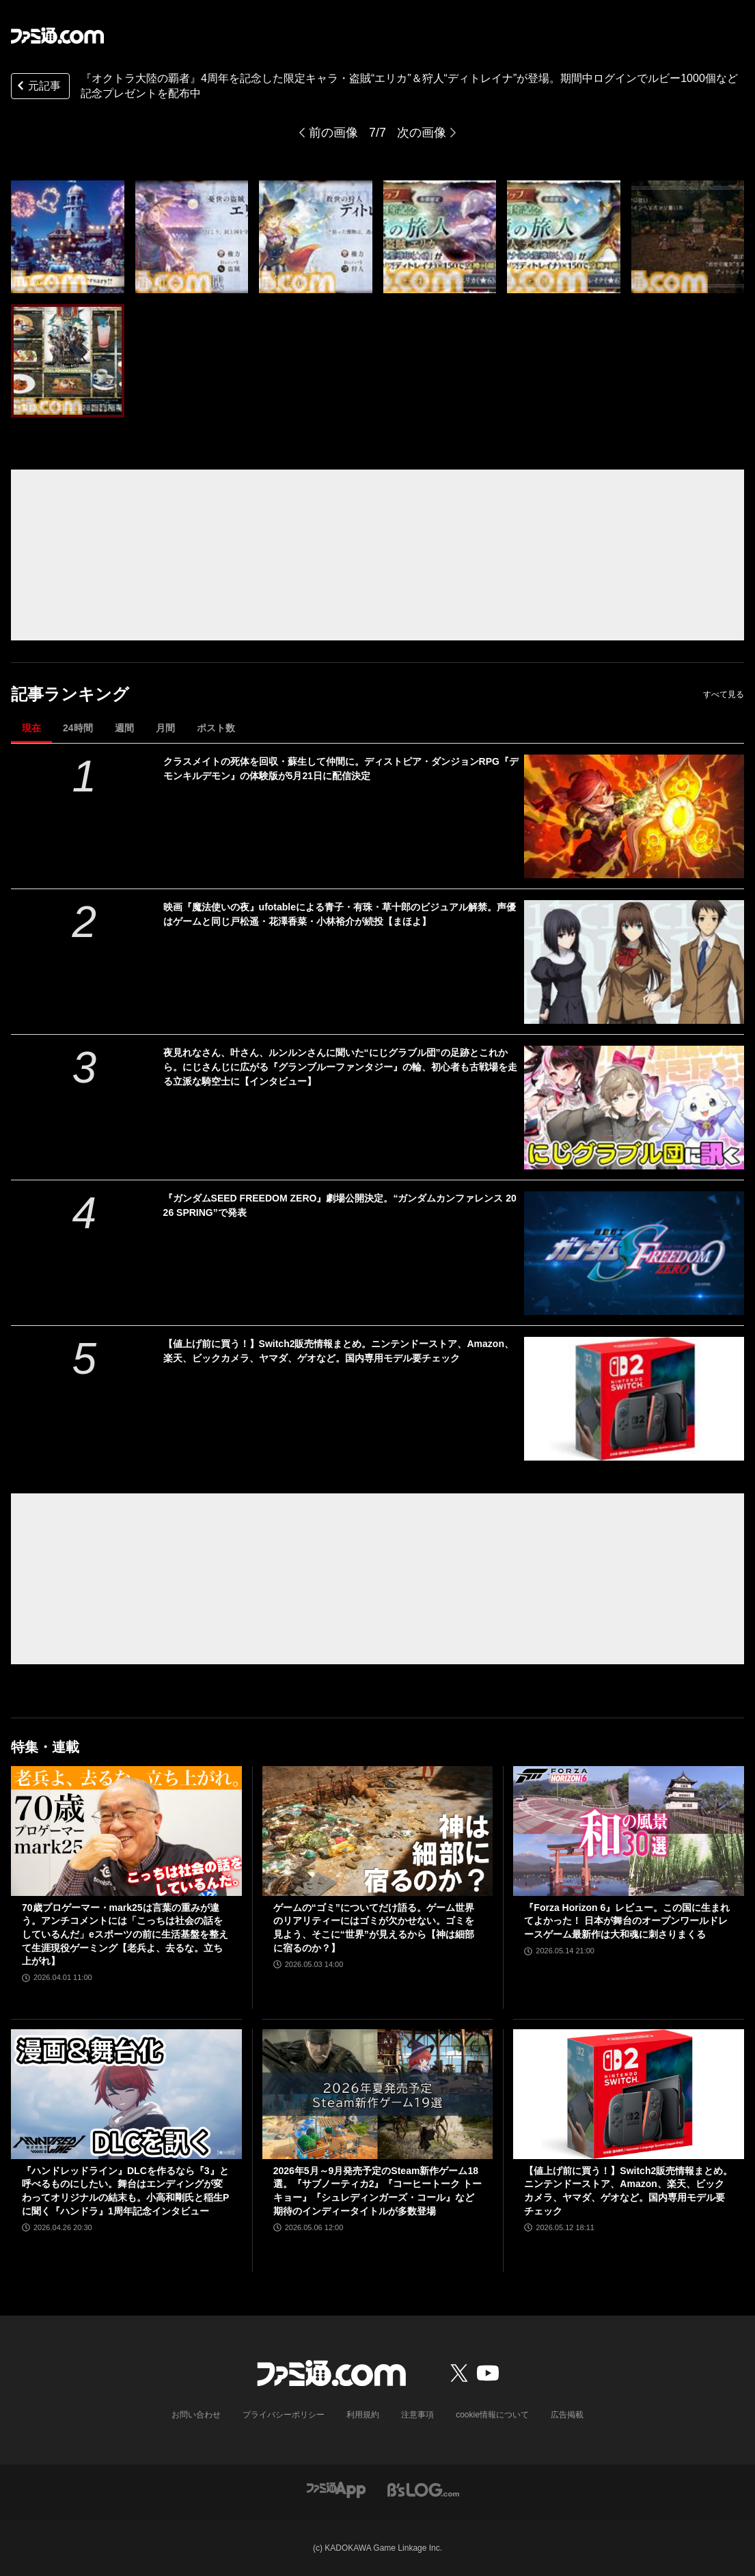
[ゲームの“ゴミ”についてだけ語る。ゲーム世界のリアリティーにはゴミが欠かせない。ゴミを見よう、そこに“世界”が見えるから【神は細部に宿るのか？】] (377, 1831)
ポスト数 (216, 727)
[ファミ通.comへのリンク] (57, 35)
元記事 (37, 87)
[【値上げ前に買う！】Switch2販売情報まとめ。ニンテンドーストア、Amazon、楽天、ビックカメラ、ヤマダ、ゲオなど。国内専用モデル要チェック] (634, 1399)
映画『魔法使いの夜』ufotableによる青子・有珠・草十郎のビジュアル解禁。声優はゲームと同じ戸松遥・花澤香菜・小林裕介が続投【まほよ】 (339, 914)
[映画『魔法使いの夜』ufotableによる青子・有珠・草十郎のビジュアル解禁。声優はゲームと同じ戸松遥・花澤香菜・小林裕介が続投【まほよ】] (634, 962)
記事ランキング (70, 694)
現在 (31, 727)
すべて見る (723, 694)
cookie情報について (492, 2414)
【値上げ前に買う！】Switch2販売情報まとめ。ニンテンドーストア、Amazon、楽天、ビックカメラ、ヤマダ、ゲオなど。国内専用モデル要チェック (338, 1351)
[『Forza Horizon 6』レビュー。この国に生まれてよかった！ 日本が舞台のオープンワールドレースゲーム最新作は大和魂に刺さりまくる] (628, 1831)
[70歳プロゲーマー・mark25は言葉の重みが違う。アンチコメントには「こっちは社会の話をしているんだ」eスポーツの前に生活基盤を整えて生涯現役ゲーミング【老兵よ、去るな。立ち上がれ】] (126, 1831)
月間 (165, 727)
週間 (124, 727)
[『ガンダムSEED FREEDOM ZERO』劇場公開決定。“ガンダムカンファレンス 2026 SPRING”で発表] (634, 1253)
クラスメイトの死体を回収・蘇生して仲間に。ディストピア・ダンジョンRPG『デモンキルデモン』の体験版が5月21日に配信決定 (341, 768)
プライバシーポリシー (284, 2414)
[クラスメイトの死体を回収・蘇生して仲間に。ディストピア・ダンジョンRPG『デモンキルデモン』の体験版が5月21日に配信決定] (634, 816)
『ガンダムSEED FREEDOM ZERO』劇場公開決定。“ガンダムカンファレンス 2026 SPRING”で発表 (340, 1205)
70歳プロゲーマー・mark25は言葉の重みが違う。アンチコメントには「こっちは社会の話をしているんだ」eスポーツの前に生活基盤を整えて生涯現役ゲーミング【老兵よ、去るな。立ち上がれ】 (125, 1934)
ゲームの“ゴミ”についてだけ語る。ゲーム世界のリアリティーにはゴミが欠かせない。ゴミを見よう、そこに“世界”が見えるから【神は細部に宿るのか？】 (373, 1927)
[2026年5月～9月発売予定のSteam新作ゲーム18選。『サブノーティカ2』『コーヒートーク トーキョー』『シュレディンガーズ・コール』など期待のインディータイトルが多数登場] (377, 2094)
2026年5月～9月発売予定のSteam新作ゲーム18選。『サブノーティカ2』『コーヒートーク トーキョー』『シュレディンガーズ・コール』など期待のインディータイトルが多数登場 (377, 2190)
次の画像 (421, 132)
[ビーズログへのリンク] (423, 2489)
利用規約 (362, 2414)
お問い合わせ (196, 2414)
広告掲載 (567, 2414)
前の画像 (333, 132)
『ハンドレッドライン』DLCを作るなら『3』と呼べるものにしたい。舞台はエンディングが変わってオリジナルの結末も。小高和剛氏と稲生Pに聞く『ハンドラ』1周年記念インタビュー (125, 2190)
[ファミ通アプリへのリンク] (336, 2489)
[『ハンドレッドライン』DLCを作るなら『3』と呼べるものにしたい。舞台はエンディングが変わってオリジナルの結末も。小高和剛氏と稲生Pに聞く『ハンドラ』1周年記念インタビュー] (126, 2094)
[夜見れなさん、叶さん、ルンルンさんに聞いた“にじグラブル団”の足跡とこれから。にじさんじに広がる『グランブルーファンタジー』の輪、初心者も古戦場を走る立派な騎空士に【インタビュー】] (634, 1107)
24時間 (78, 727)
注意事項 (417, 2414)
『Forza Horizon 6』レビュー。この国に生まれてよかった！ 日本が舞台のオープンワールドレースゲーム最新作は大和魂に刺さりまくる (627, 1921)
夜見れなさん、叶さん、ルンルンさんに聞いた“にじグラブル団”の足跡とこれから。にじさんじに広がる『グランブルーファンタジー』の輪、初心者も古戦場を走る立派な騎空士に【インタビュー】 (340, 1067)
